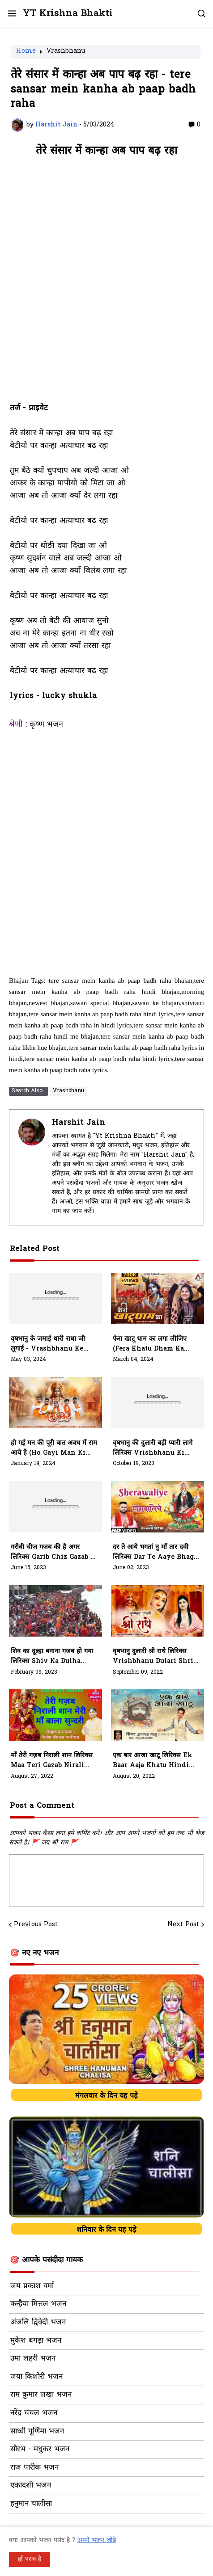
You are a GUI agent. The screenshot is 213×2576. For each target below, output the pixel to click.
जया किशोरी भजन (36, 2377)
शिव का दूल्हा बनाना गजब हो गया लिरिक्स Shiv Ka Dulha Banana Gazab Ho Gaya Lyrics (52, 1657)
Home (26, 51)
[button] (11, 13)
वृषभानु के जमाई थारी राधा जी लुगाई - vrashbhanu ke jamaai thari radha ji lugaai (49, 1344)
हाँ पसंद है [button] (29, 2559)
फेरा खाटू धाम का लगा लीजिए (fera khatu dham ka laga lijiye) (150, 1344)
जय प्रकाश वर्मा (32, 2286)
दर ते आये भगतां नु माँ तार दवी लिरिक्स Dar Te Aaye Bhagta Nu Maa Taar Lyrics (156, 1552)
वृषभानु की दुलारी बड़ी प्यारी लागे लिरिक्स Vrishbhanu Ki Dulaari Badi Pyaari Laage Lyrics (156, 1448)
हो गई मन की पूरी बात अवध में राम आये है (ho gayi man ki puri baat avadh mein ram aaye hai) (54, 1448)
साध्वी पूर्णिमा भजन (37, 2431)
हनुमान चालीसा (31, 2504)
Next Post (183, 1924)
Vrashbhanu (66, 51)
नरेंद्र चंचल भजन (33, 2413)
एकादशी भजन (30, 2485)
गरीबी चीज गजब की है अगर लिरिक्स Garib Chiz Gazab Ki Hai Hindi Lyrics (54, 1552)
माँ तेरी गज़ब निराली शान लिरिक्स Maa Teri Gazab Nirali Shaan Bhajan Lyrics (52, 1761)
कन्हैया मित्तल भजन (38, 2304)
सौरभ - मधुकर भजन (39, 2449)
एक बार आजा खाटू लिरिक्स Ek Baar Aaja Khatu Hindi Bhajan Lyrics (152, 1761)
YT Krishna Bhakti (68, 14)
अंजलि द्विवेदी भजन (38, 2322)
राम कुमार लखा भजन (41, 2395)
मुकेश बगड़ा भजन (35, 2341)
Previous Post (36, 1924)
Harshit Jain (78, 1123)
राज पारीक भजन (34, 2467)
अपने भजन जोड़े (96, 2540)
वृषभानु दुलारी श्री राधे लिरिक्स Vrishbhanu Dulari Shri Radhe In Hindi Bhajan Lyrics (153, 1657)
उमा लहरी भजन (32, 2358)
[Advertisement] (106, 284)
